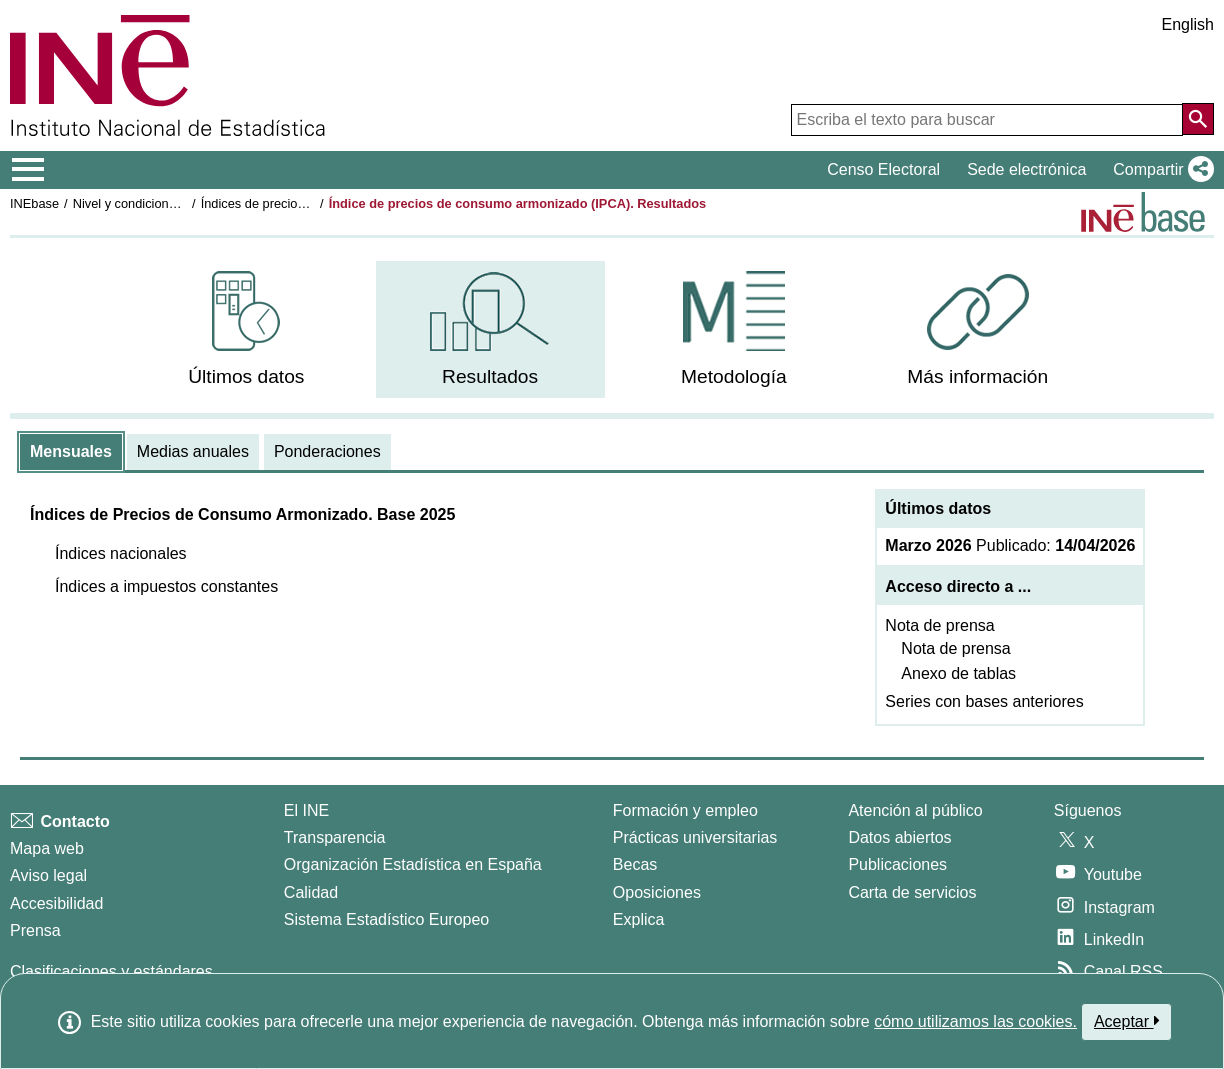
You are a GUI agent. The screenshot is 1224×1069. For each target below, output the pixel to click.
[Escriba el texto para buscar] (987, 120)
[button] (1159, 170)
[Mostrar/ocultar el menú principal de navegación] (28, 170)
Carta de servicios (912, 892)
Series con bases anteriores (984, 701)
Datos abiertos (899, 837)
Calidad (311, 892)
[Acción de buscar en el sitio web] (1198, 119)
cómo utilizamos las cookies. (975, 1021)
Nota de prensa (939, 625)
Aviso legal (48, 875)
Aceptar (1126, 1021)
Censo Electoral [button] (883, 169)
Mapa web (47, 848)
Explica (639, 919)
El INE (306, 810)
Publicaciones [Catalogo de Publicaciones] (897, 864)
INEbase (34, 203)
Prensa (35, 930)
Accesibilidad (56, 903)
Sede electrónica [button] (1026, 169)
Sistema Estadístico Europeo (386, 919)
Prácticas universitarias (695, 837)
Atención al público (915, 810)
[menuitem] (246, 329)
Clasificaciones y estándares (111, 971)
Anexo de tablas (958, 673)
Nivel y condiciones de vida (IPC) (167, 203)
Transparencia (335, 837)
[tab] (71, 452)
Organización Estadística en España (413, 864)
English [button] (1188, 24)
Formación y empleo (685, 810)
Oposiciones (657, 892)
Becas (635, 864)
